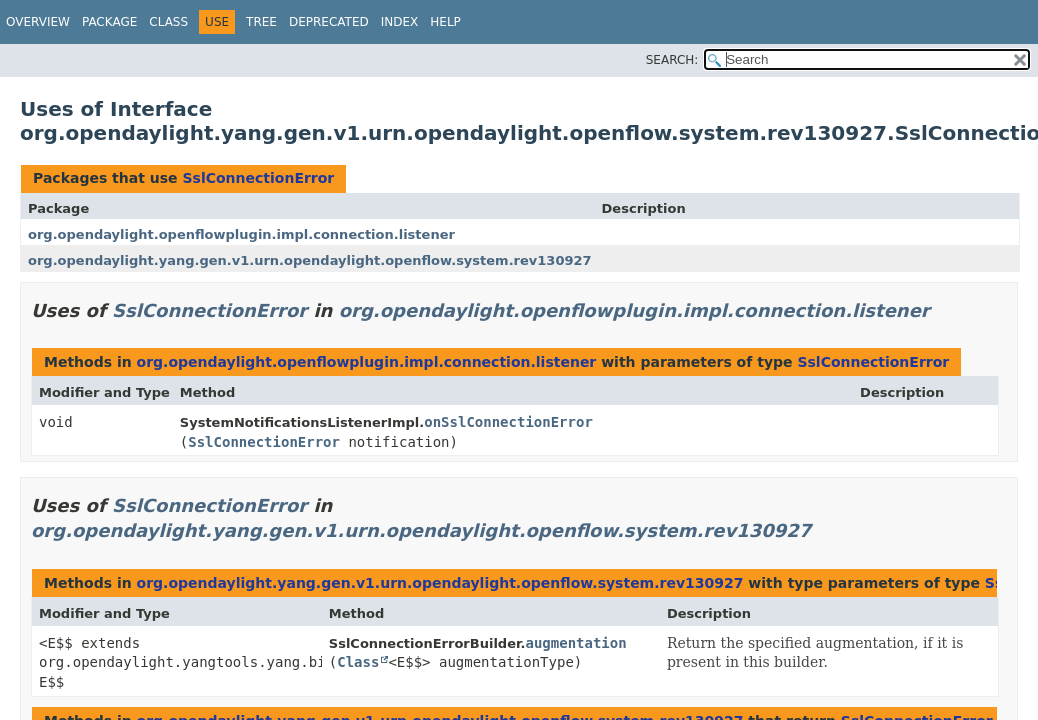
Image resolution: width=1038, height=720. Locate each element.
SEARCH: (672, 60)
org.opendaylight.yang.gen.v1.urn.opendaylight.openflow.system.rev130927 (310, 260)
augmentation (575, 643)
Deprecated (329, 22)
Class (168, 22)
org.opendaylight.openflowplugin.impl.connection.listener (241, 234)
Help (445, 22)
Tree (261, 22)
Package (109, 22)
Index (400, 22)
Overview (38, 22)
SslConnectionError (258, 178)
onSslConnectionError (508, 422)
